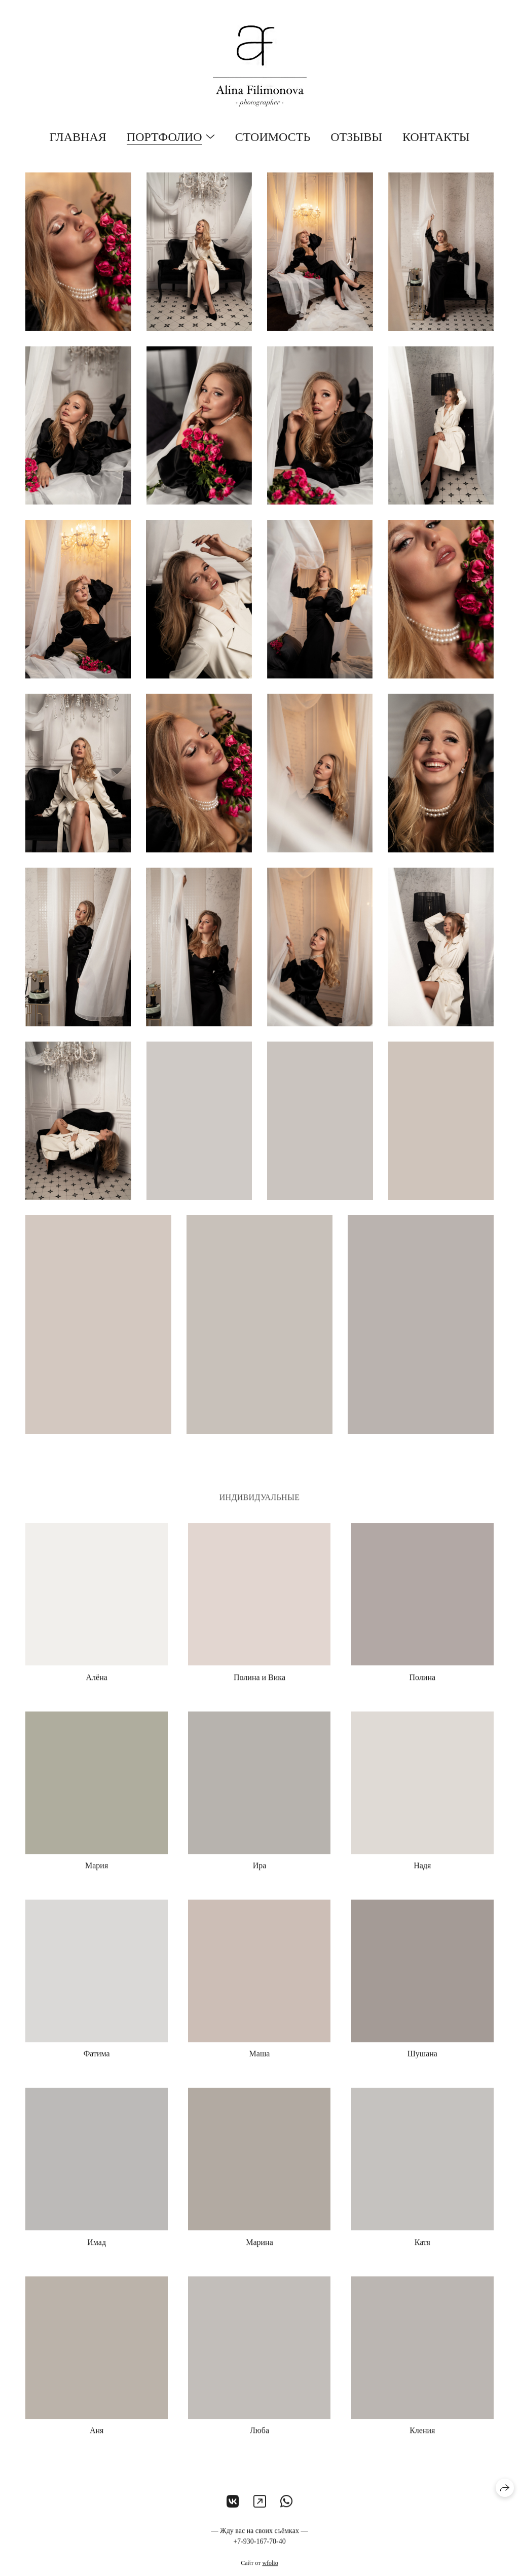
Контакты (435, 137)
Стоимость (272, 137)
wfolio (270, 2566)
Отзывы (356, 137)
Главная (77, 137)
